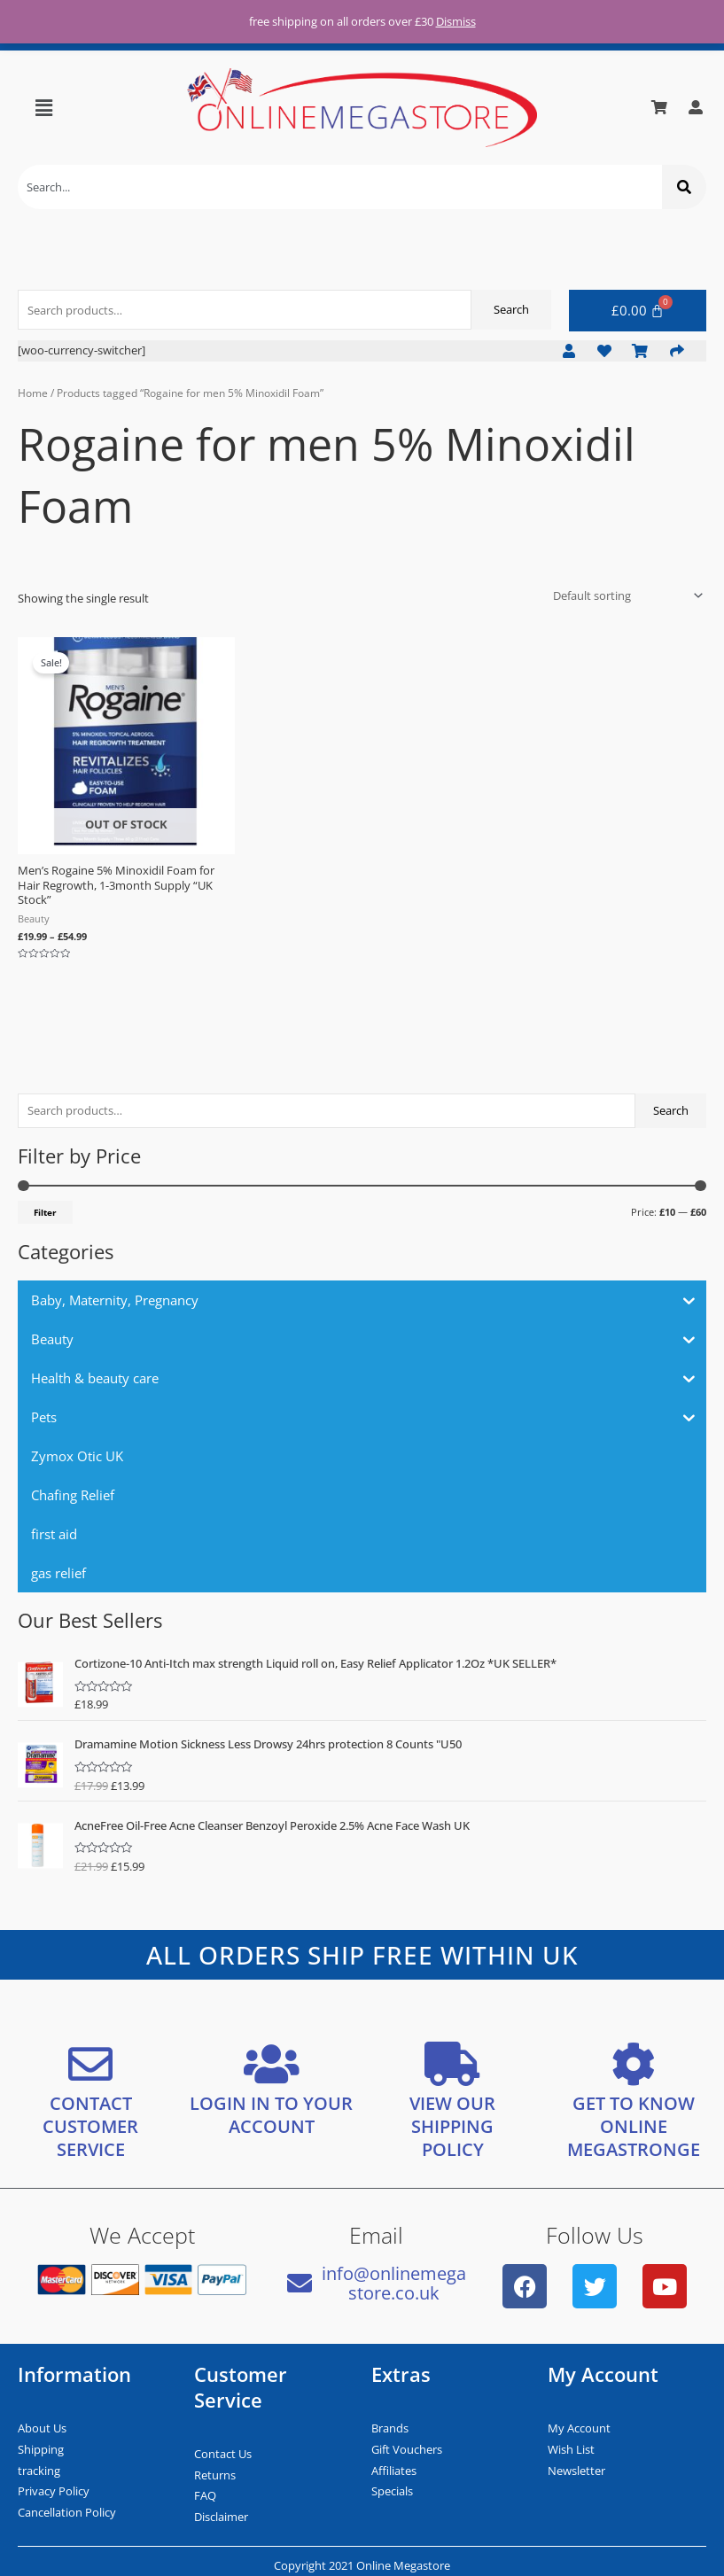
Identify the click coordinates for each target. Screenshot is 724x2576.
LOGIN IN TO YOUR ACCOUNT (271, 2114)
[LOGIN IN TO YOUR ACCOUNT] (271, 2064)
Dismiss (456, 21)
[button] (44, 107)
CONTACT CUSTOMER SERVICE (90, 2126)
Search (671, 1110)
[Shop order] (625, 595)
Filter (45, 1212)
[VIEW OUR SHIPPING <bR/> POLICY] (453, 2064)
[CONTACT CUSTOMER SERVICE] (90, 2064)
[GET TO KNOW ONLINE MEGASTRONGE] (633, 2064)
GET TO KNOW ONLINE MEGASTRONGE (633, 2126)
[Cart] (638, 310)
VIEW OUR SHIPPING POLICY (452, 2126)
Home (33, 392)
